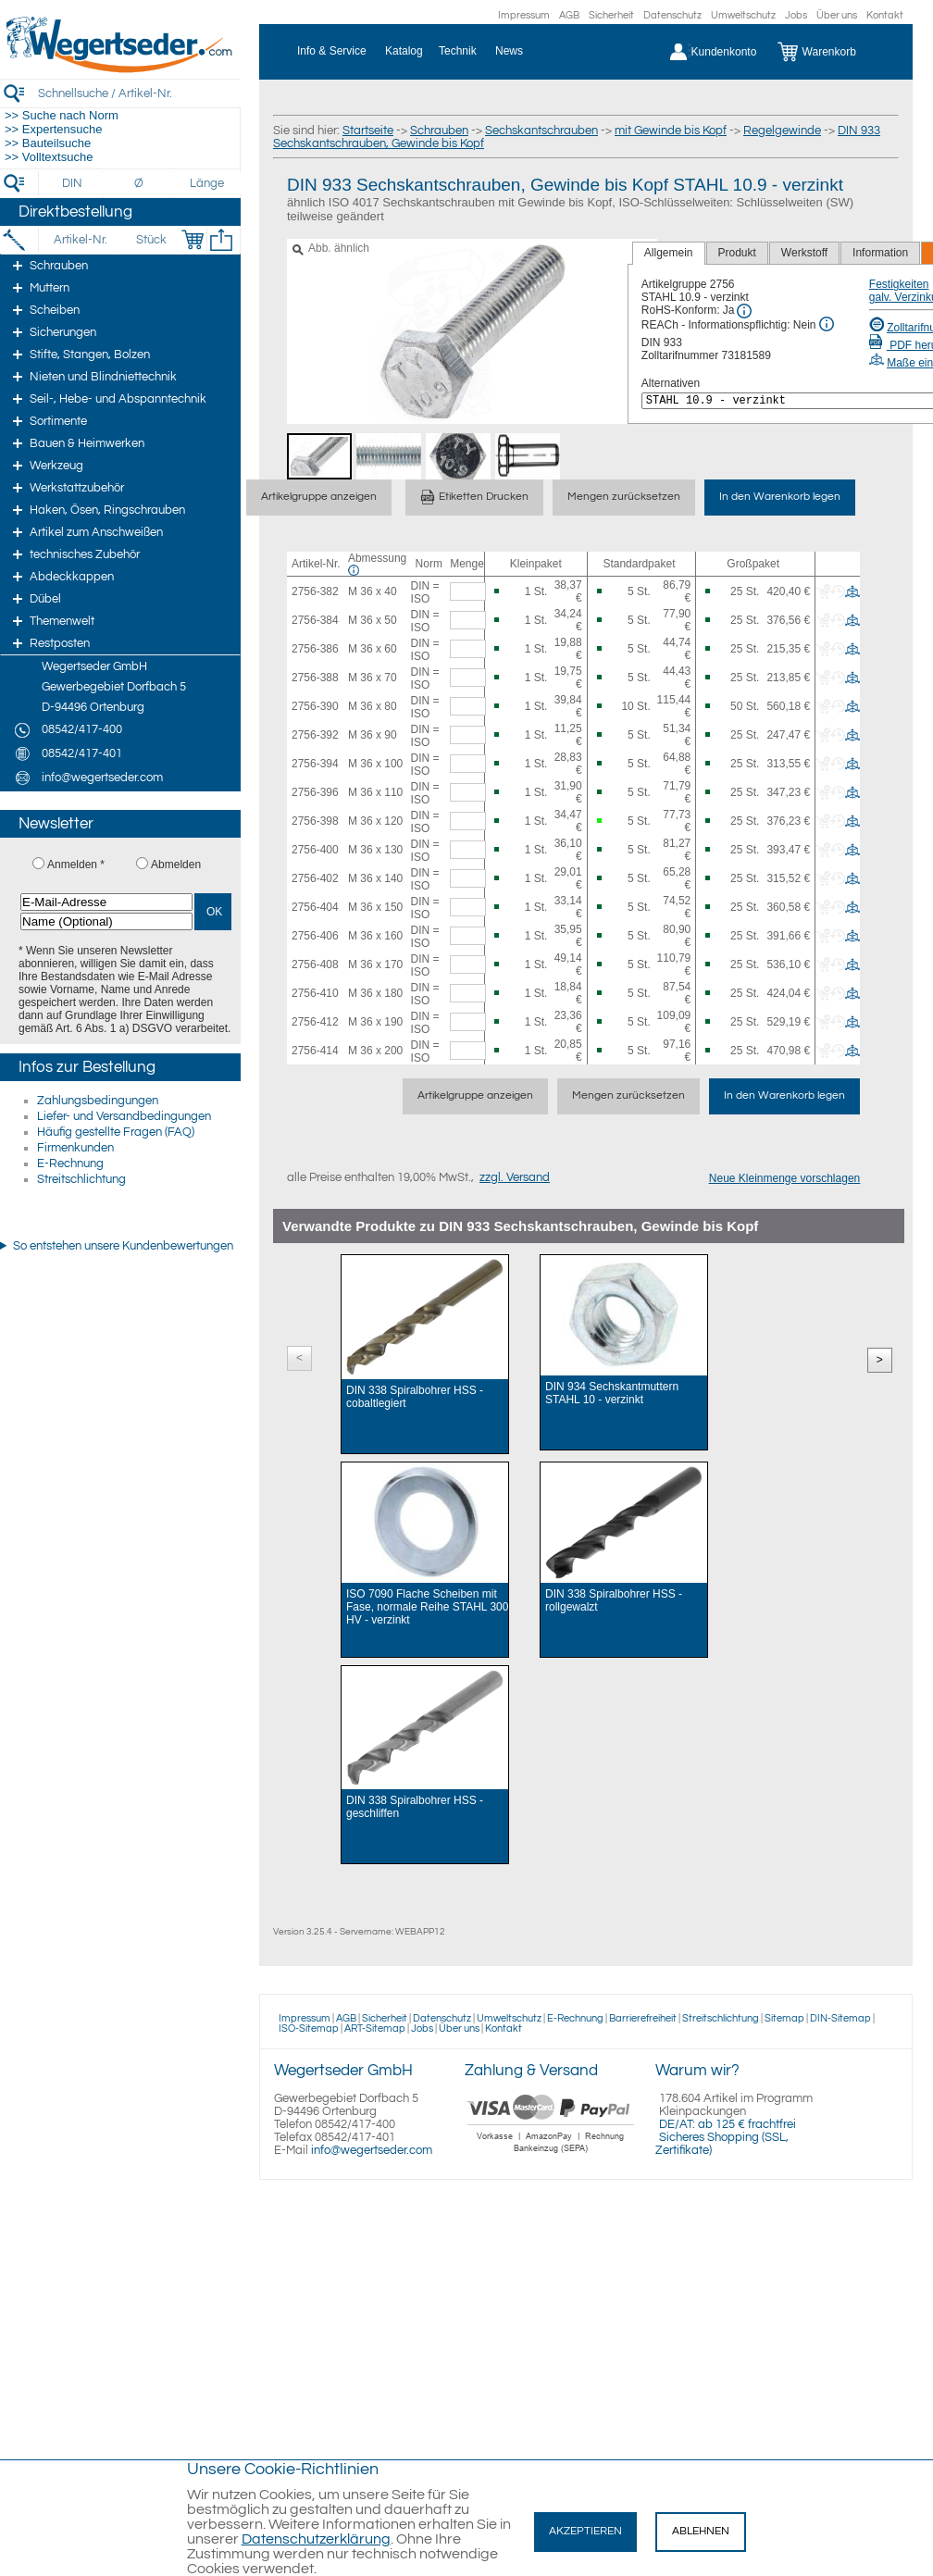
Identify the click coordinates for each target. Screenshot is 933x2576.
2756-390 (315, 706)
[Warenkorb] (830, 52)
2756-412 (315, 1021)
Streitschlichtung (81, 1179)
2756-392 (315, 734)
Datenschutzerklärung (316, 2539)
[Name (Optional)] (106, 921)
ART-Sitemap (374, 2028)
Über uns (836, 15)
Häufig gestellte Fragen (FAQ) (115, 1132)
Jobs (796, 15)
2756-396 (315, 792)
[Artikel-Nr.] (80, 240)
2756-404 (315, 907)
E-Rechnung (70, 1163)
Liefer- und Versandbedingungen (124, 1116)
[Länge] (207, 183)
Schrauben (439, 130)
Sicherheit (611, 15)
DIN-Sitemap (840, 2018)
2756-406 (315, 935)
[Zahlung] (551, 2154)
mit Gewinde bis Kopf (671, 130)
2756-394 (315, 763)
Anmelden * (76, 864)
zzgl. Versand (514, 1177)
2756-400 (315, 849)
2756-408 (315, 964)
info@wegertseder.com (371, 2150)
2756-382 (315, 591)
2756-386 (315, 648)
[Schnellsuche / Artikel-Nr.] (139, 93)
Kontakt (884, 15)
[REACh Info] (826, 324)
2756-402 (315, 878)
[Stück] (150, 240)
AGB (569, 15)
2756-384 (315, 620)
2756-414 (315, 1050)
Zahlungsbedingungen (97, 1100)
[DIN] (73, 183)
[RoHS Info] (744, 311)
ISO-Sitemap (309, 2028)
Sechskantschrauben (541, 130)
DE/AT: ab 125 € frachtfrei (727, 2124)
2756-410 (315, 993)
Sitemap (784, 2018)
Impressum (524, 15)
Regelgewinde (782, 130)
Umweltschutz (743, 15)
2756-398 (315, 821)
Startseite (367, 130)
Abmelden (176, 864)
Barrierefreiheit (643, 2018)
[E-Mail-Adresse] (106, 902)
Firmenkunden (75, 1147)
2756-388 (315, 677)
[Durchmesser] (139, 183)
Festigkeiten (899, 284)
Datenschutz (672, 15)
